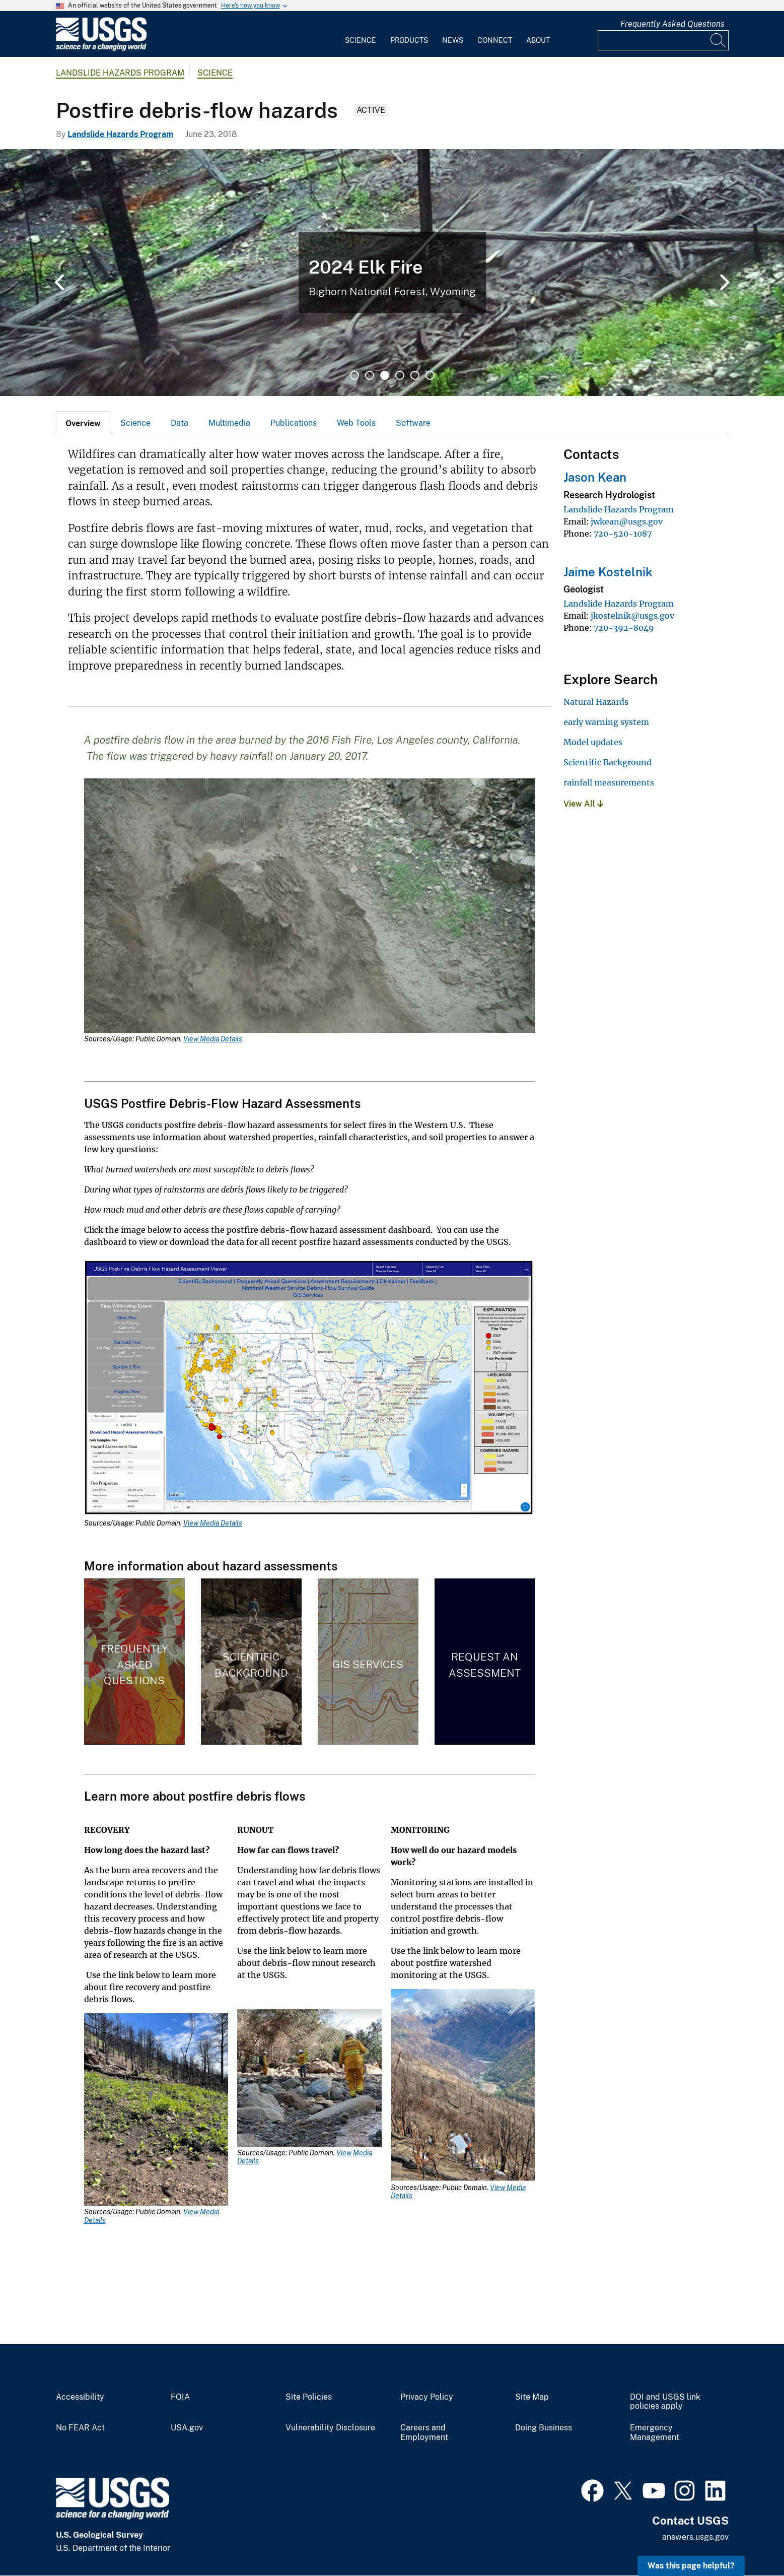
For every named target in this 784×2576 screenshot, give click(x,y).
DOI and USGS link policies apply (665, 2402)
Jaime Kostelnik (608, 572)
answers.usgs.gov (695, 2537)
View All (583, 804)
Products (409, 40)
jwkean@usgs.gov (627, 521)
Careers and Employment (424, 2432)
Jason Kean (594, 477)
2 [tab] (369, 375)
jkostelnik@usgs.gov (632, 616)
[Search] (718, 40)
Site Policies (309, 2397)
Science (360, 40)
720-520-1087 (623, 534)
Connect (494, 40)
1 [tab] (354, 375)
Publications (293, 423)
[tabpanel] (392, 272)
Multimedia (229, 423)
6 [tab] (430, 375)
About (538, 40)
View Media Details (212, 1039)
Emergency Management (654, 2432)
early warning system (606, 722)
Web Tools (356, 423)
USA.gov (187, 2427)
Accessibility (80, 2397)
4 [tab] (399, 375)
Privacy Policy (426, 2397)
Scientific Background (607, 762)
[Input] (663, 40)
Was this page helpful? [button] (691, 2565)
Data (179, 423)
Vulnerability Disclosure (330, 2427)
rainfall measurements (608, 782)
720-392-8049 (624, 628)
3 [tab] (384, 375)
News (452, 40)
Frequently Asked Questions (672, 24)
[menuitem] (360, 34)
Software (413, 423)
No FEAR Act (80, 2427)
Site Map (532, 2397)
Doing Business (543, 2427)
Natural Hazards (595, 702)
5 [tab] (414, 375)
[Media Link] (309, 906)
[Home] (101, 48)
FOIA (180, 2397)
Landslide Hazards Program (120, 73)
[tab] (83, 422)
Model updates (592, 742)
